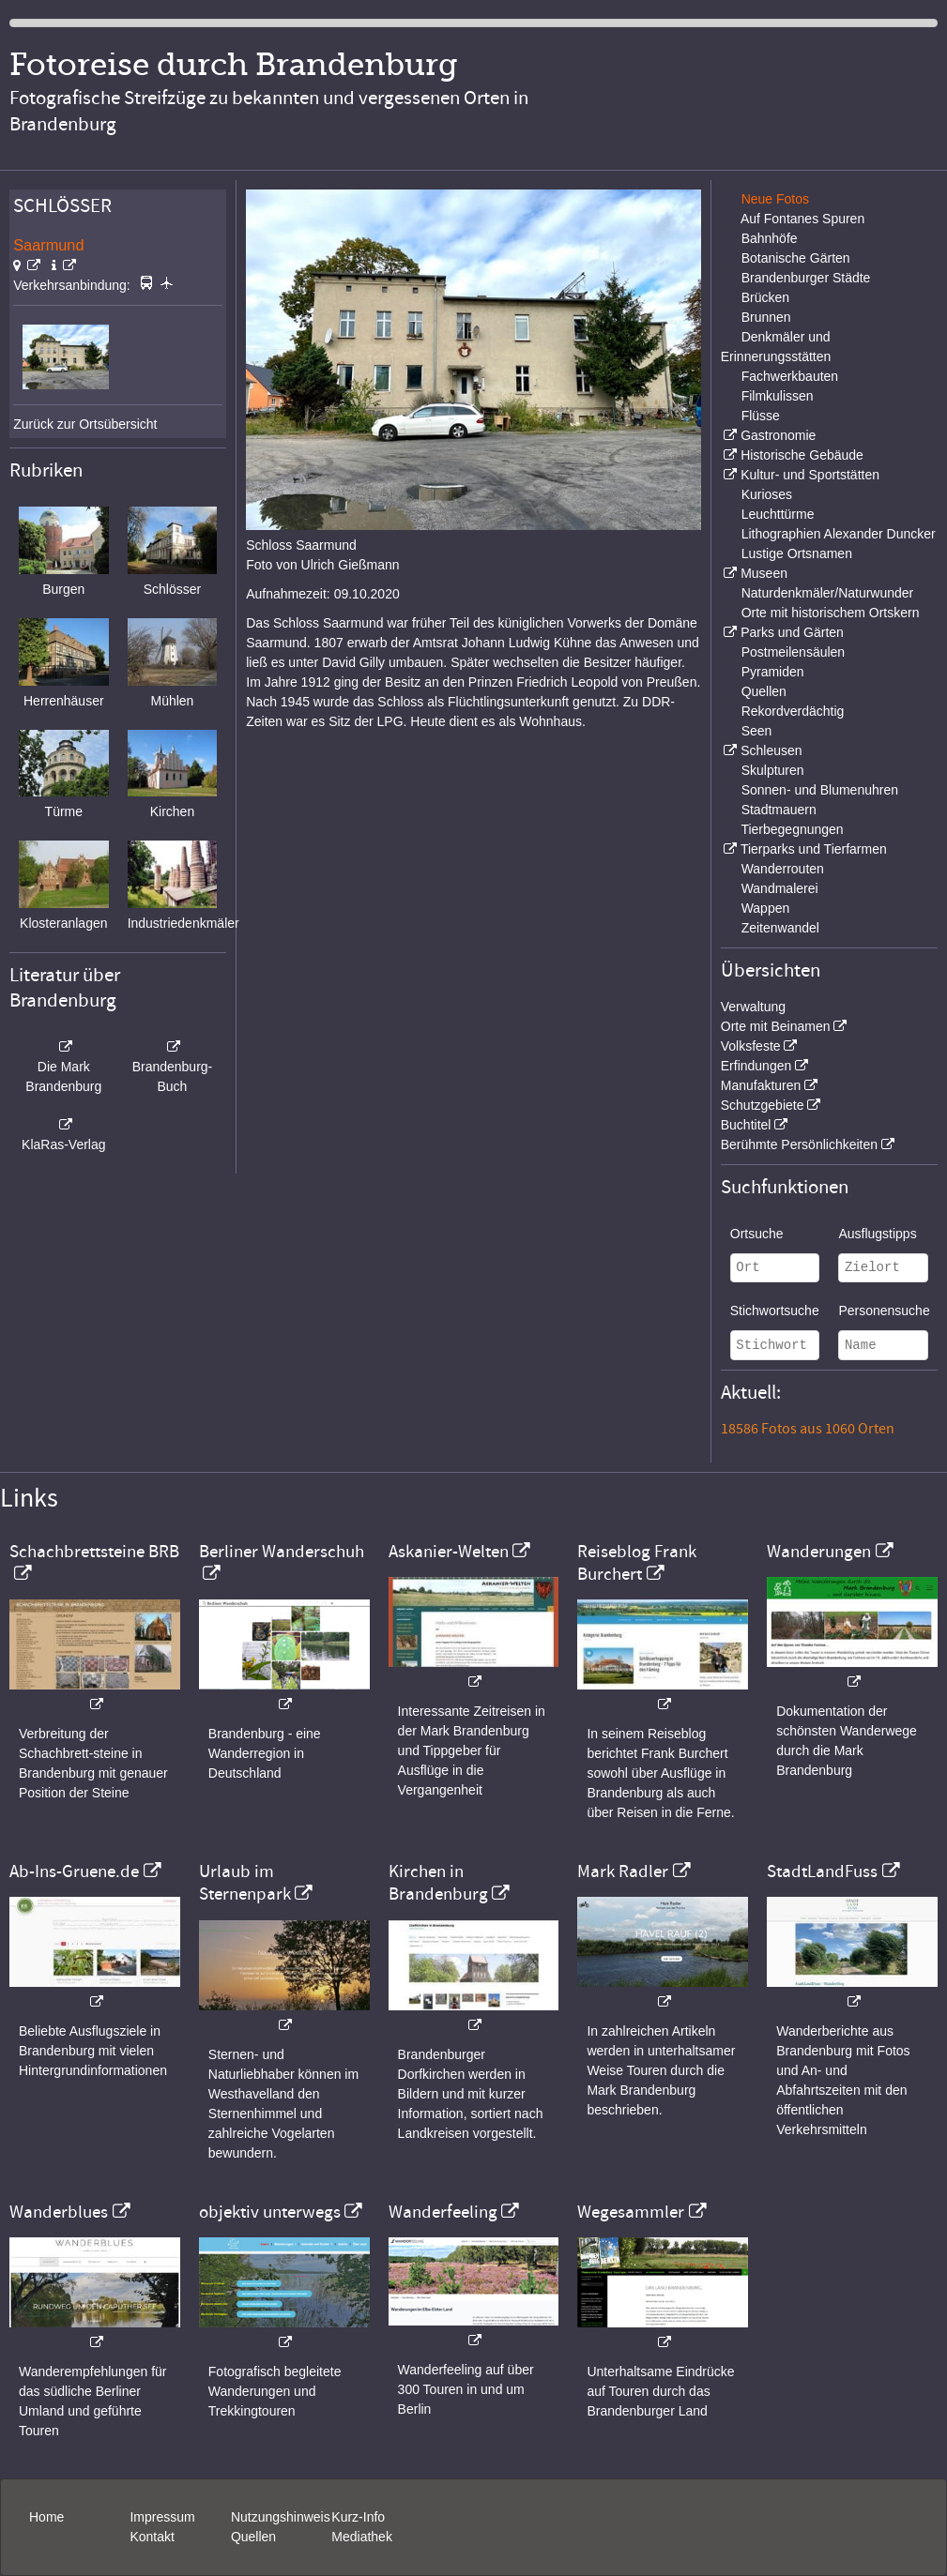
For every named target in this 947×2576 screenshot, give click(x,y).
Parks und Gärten (792, 632)
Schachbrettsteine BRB (94, 1551)
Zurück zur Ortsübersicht (85, 424)
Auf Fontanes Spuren (802, 218)
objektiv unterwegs (270, 2212)
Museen (764, 573)
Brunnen (766, 317)
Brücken (765, 297)
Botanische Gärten (795, 257)
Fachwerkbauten (790, 376)
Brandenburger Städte (806, 277)
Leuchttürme (778, 514)
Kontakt (152, 2536)
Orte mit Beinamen (776, 1026)
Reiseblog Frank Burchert (636, 1562)
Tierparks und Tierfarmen (814, 848)
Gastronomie (778, 435)
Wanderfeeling (443, 2212)
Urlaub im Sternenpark (245, 1882)
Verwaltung (753, 1006)
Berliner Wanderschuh (281, 1551)
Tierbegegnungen (792, 829)
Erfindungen (756, 1065)
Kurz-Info (358, 2516)
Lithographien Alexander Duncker (838, 533)
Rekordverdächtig (793, 711)
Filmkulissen (777, 395)
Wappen (765, 908)
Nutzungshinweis (280, 2516)
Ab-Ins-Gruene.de (74, 1871)
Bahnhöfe (769, 238)
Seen (756, 730)
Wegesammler (630, 2212)
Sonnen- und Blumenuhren (819, 789)
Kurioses (766, 494)
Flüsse (760, 415)
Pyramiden (772, 671)
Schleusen (771, 750)
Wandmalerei (779, 888)
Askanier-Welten (449, 1551)
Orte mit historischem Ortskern (830, 612)
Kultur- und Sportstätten (810, 474)
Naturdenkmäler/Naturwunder (827, 592)
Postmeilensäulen (793, 651)
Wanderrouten (782, 868)
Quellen (764, 691)
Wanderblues (58, 2212)
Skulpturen (772, 770)
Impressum (162, 2516)
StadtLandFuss (822, 1871)
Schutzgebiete (762, 1105)
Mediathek (361, 2536)
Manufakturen (761, 1085)
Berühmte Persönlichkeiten (799, 1144)
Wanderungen (819, 1551)
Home (46, 2516)
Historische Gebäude (802, 454)
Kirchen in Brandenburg (438, 1882)
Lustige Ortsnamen (796, 553)
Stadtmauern (779, 809)
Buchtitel (746, 1124)
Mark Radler (622, 1871)
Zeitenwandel (780, 927)
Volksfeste (751, 1045)
